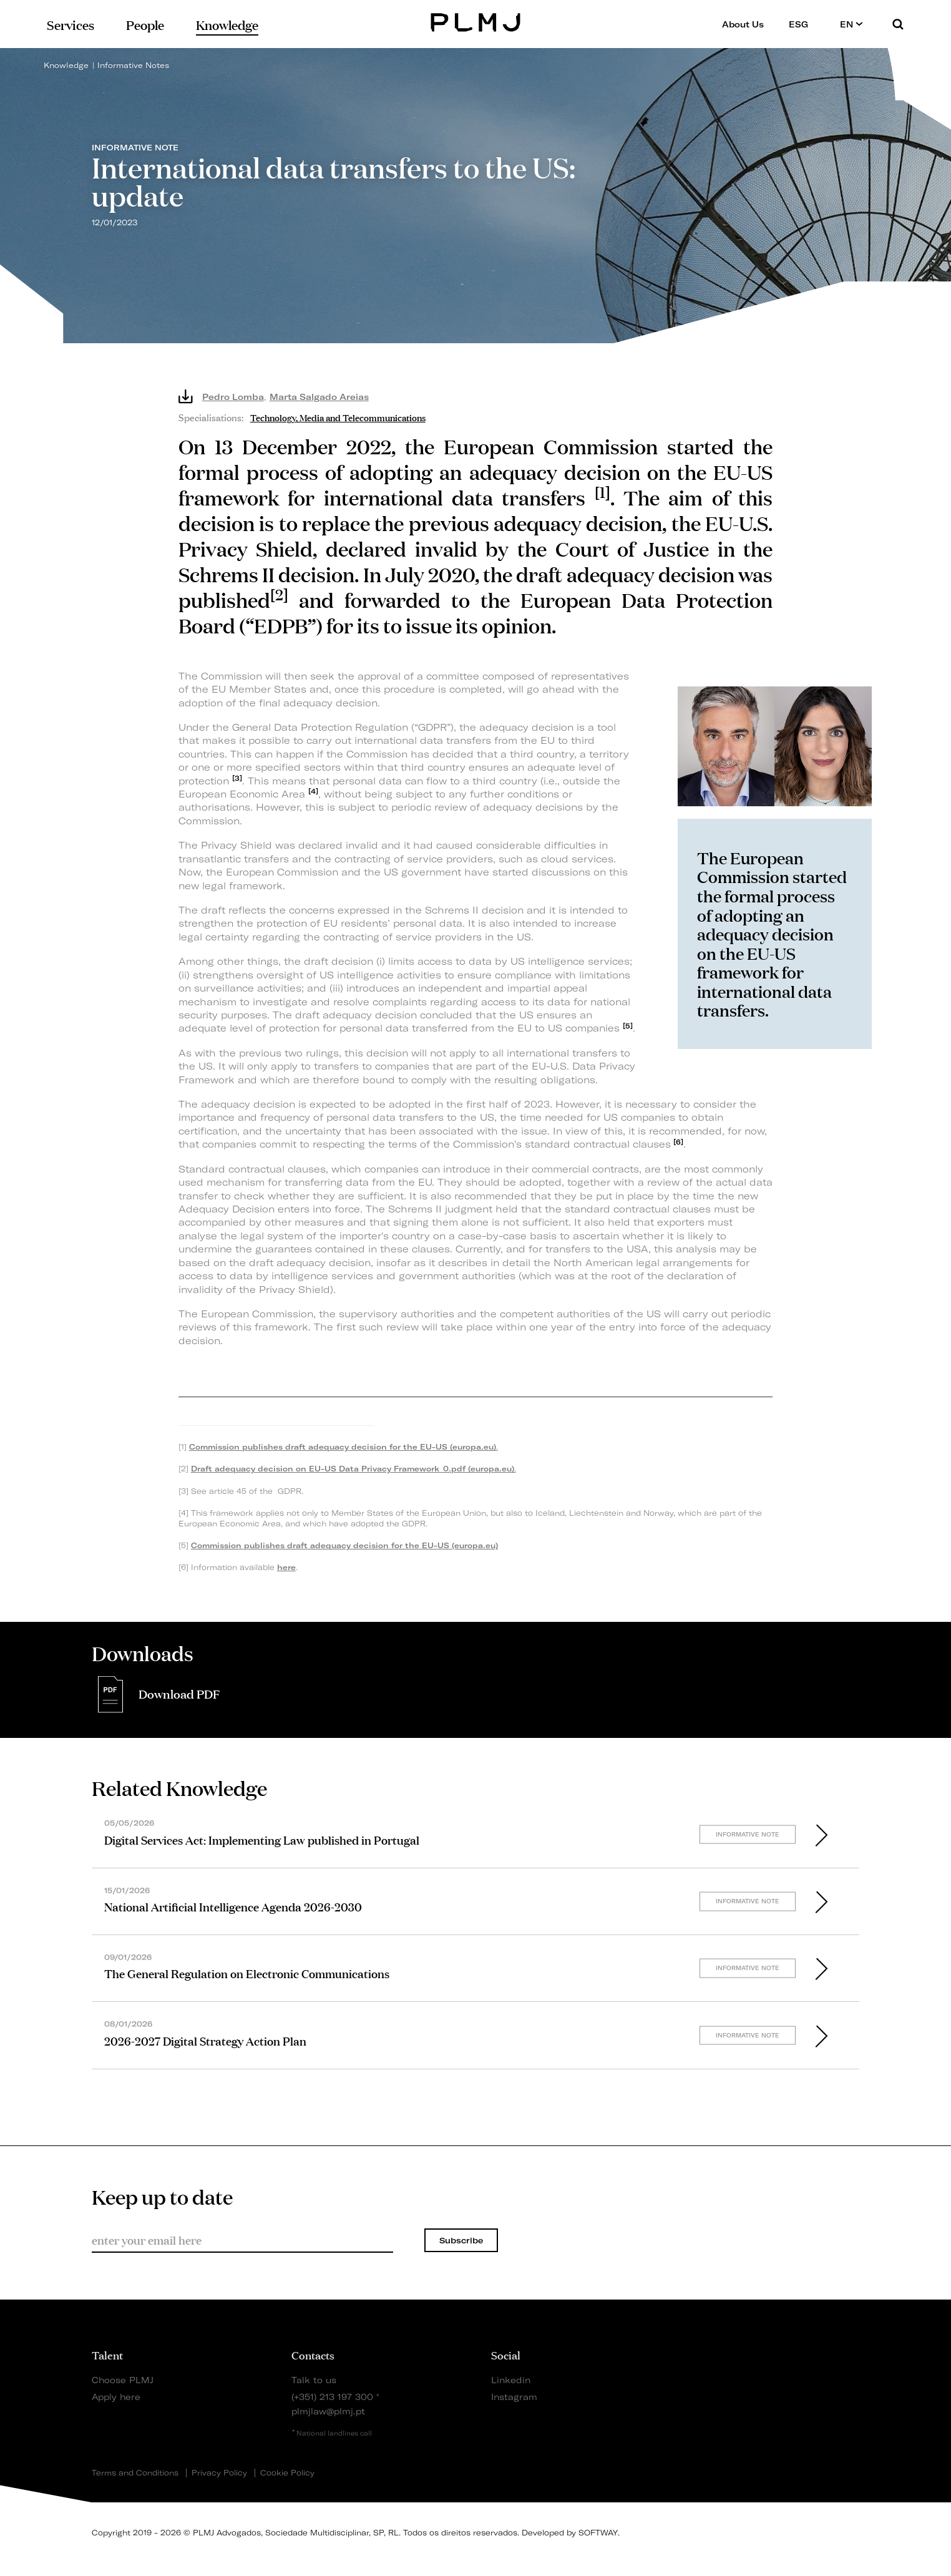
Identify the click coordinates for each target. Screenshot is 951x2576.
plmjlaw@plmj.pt (328, 2411)
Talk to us (313, 2379)
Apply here (116, 2396)
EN (851, 24)
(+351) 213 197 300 (332, 2396)
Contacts (312, 2354)
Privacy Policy (219, 2473)
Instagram (514, 2396)
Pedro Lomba (233, 396)
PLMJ (475, 21)
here (286, 1567)
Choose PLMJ (123, 2379)
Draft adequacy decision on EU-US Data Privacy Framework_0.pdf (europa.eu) (352, 1468)
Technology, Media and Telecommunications (338, 416)
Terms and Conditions (135, 2473)
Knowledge (66, 65)
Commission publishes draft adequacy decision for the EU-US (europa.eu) (342, 1446)
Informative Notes (133, 65)
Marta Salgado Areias (319, 396)
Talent (107, 2354)
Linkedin (510, 2379)
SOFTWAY (598, 2532)
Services (70, 24)
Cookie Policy (287, 2473)
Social (505, 2354)
